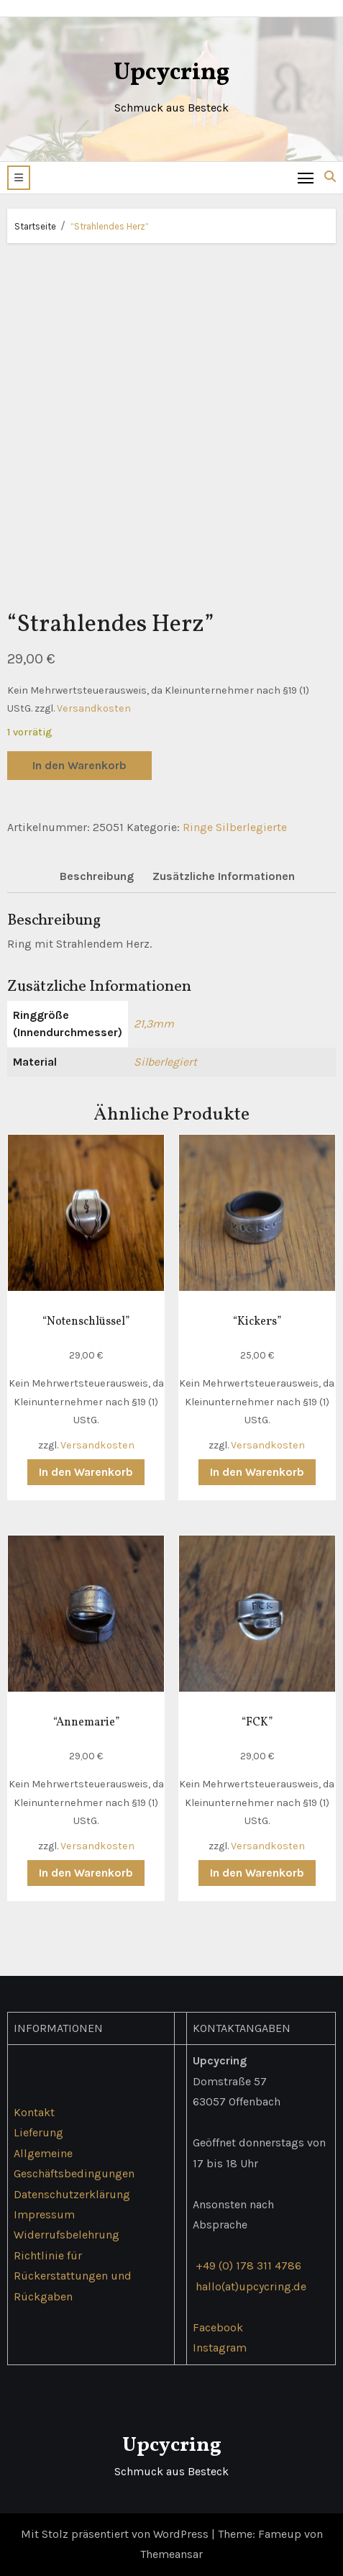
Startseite (35, 226)
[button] (18, 177)
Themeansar (171, 2554)
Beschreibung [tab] (97, 876)
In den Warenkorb (79, 765)
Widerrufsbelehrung (66, 2234)
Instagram (220, 2347)
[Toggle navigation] (306, 177)
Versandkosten (94, 708)
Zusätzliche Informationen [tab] (223, 876)
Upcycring (171, 73)
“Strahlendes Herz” (109, 226)
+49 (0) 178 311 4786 (248, 2265)
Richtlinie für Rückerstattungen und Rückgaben (73, 2276)
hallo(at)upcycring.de (251, 2286)
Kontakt (34, 2112)
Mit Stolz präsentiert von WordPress (116, 2534)
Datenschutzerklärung (72, 2193)
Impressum (44, 2214)
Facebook (218, 2327)
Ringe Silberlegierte (235, 827)
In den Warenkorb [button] (86, 1472)
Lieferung (38, 2132)
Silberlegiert (165, 1062)
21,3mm (154, 1023)
